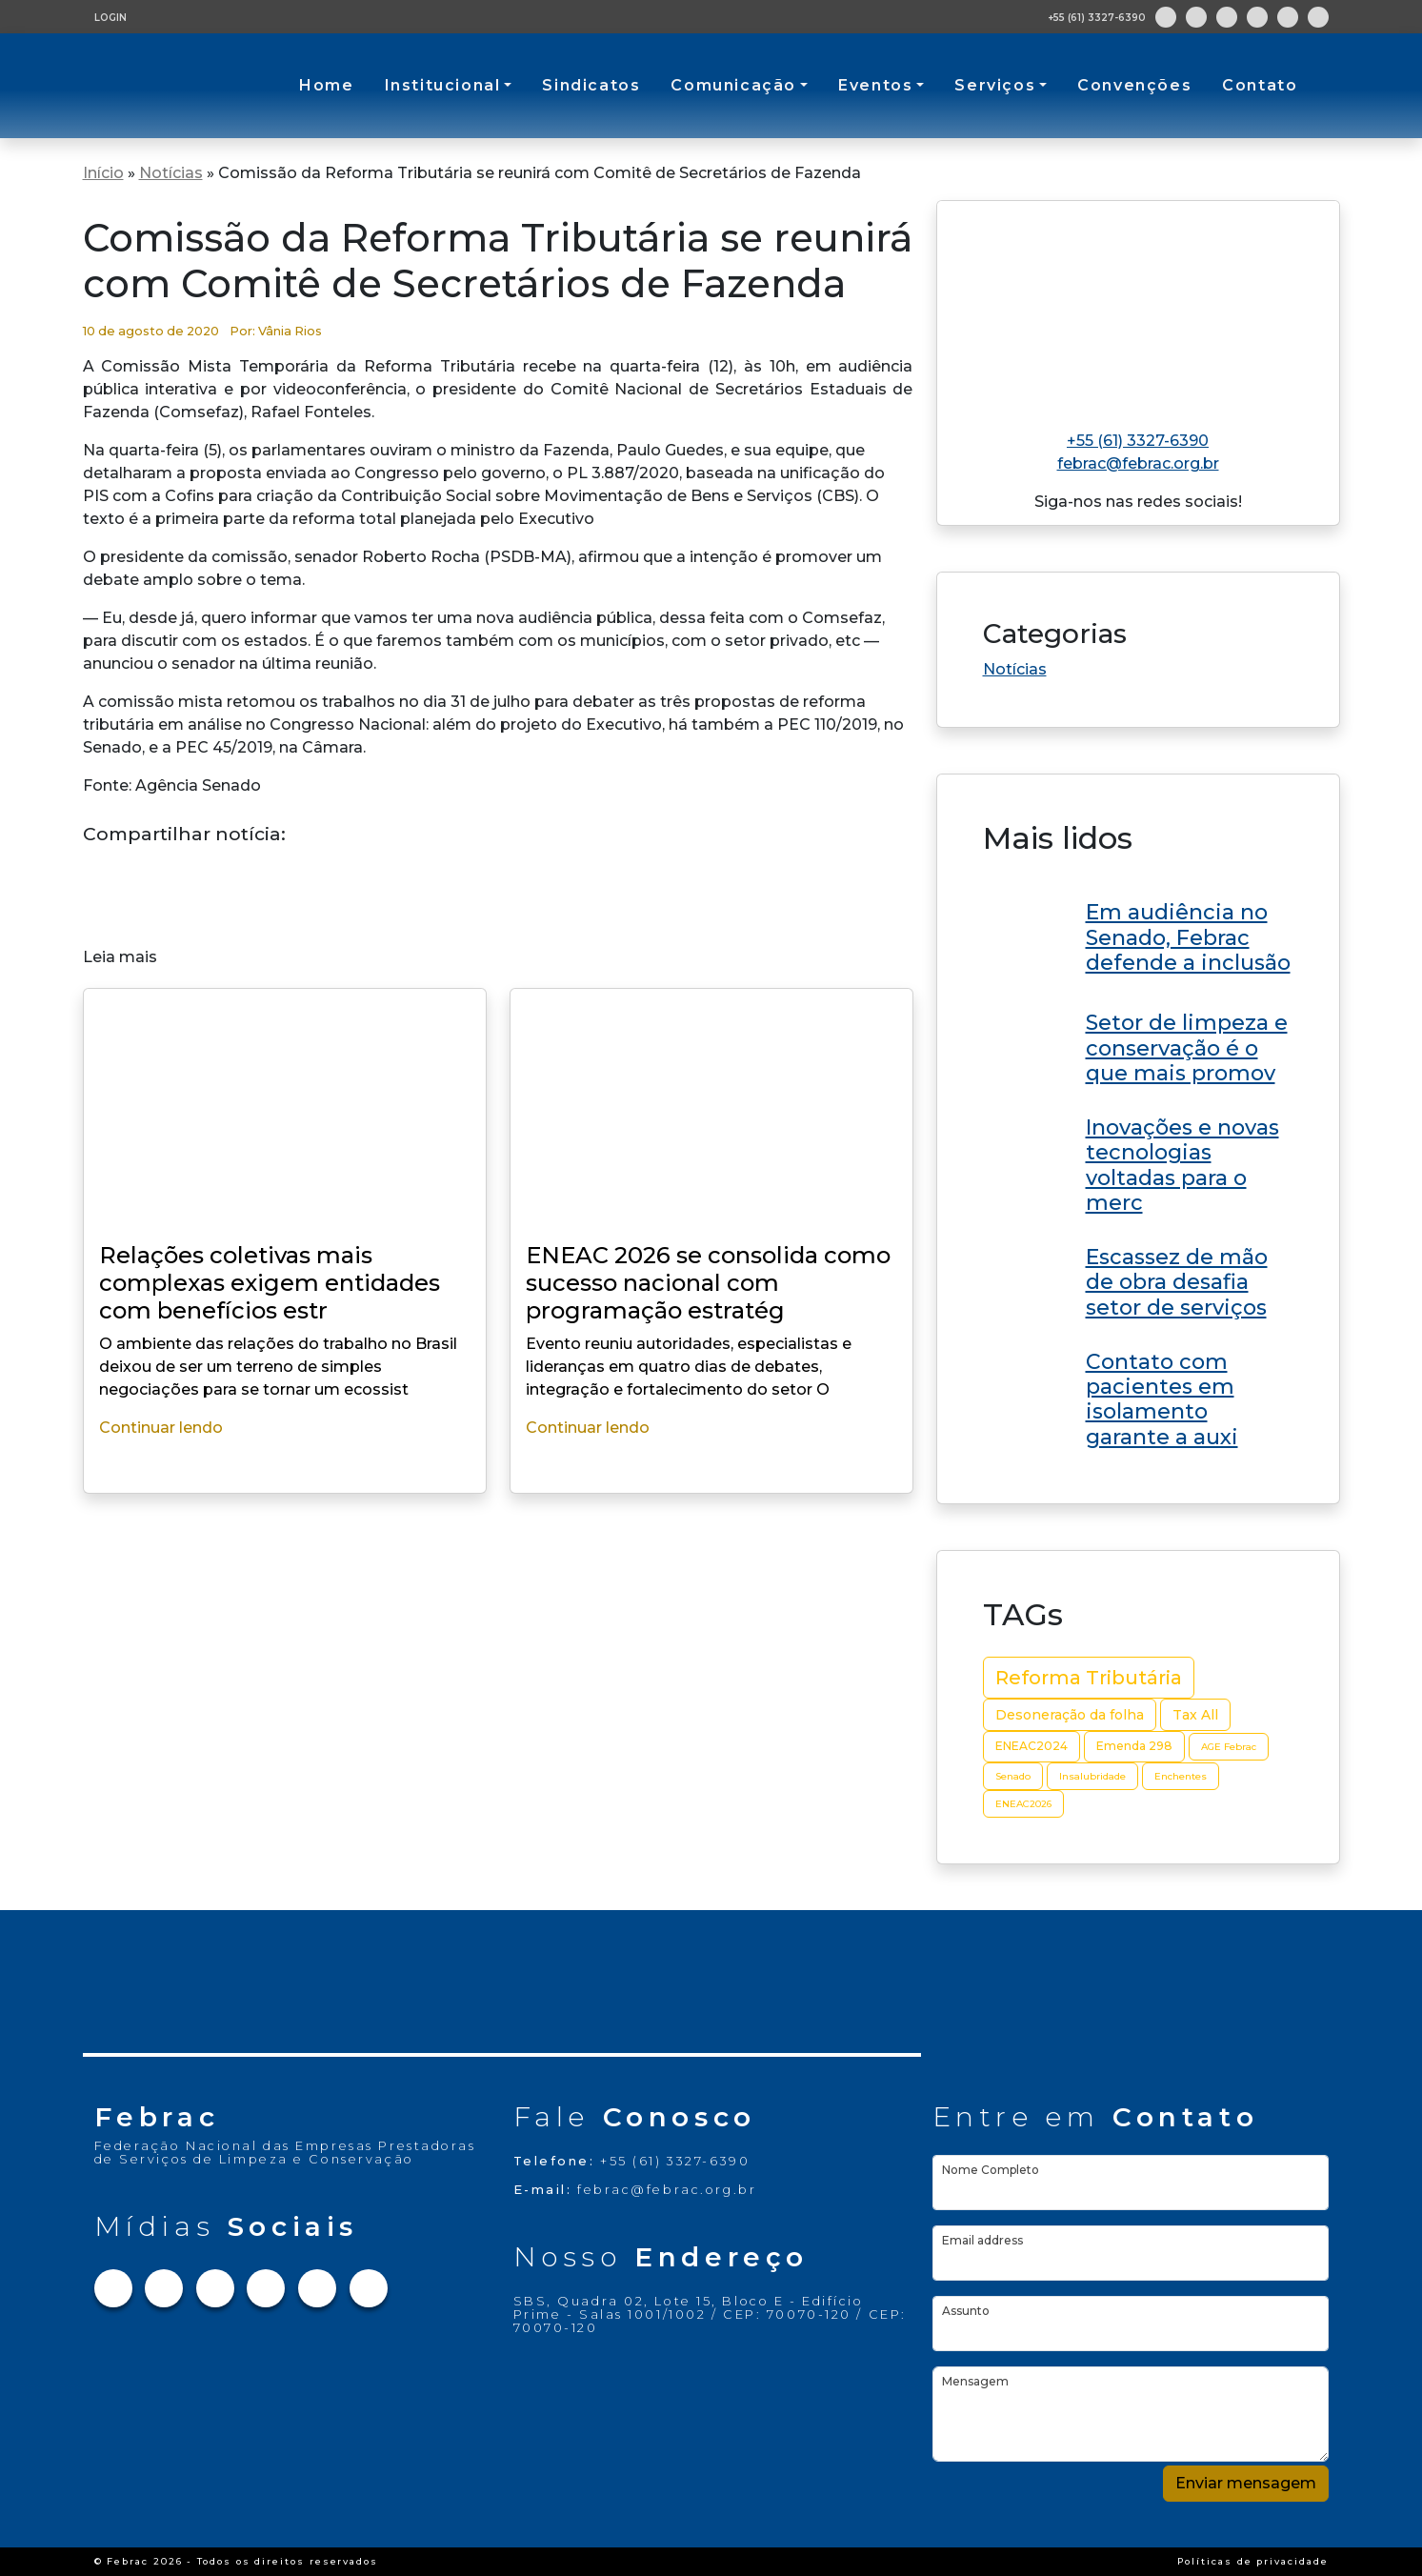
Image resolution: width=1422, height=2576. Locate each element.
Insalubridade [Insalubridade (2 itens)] (1092, 1776)
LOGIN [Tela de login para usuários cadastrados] (110, 17)
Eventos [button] (875, 85)
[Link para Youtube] (1287, 17)
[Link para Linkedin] (1257, 17)
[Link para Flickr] (1318, 17)
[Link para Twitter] (1226, 17)
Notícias (171, 173)
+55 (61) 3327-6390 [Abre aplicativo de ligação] (1097, 17)
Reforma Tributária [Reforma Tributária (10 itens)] (1088, 1677)
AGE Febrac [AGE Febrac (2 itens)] (1228, 1747)
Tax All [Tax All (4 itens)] (1195, 1714)
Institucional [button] (443, 85)
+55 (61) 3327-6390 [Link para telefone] (1138, 441)
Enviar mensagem (1245, 2483)
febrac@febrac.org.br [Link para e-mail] (1138, 463)
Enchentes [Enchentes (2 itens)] (1180, 1776)
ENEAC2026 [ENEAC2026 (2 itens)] (1023, 1804)
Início (103, 173)
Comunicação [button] (733, 85)
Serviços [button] (994, 85)
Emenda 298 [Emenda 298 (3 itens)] (1134, 1746)
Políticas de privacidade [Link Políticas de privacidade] (1252, 2561)
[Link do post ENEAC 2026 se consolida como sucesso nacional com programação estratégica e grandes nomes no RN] (1138, 934)
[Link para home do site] (1138, 307)
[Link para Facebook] (1165, 17)
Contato (1259, 85)
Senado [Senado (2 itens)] (1013, 1776)
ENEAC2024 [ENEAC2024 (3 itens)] (1031, 1746)
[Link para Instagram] (1196, 17)
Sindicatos (591, 85)
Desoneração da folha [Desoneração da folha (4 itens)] (1069, 1714)
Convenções (1134, 85)
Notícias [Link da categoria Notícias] (1015, 669)
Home (326, 85)
